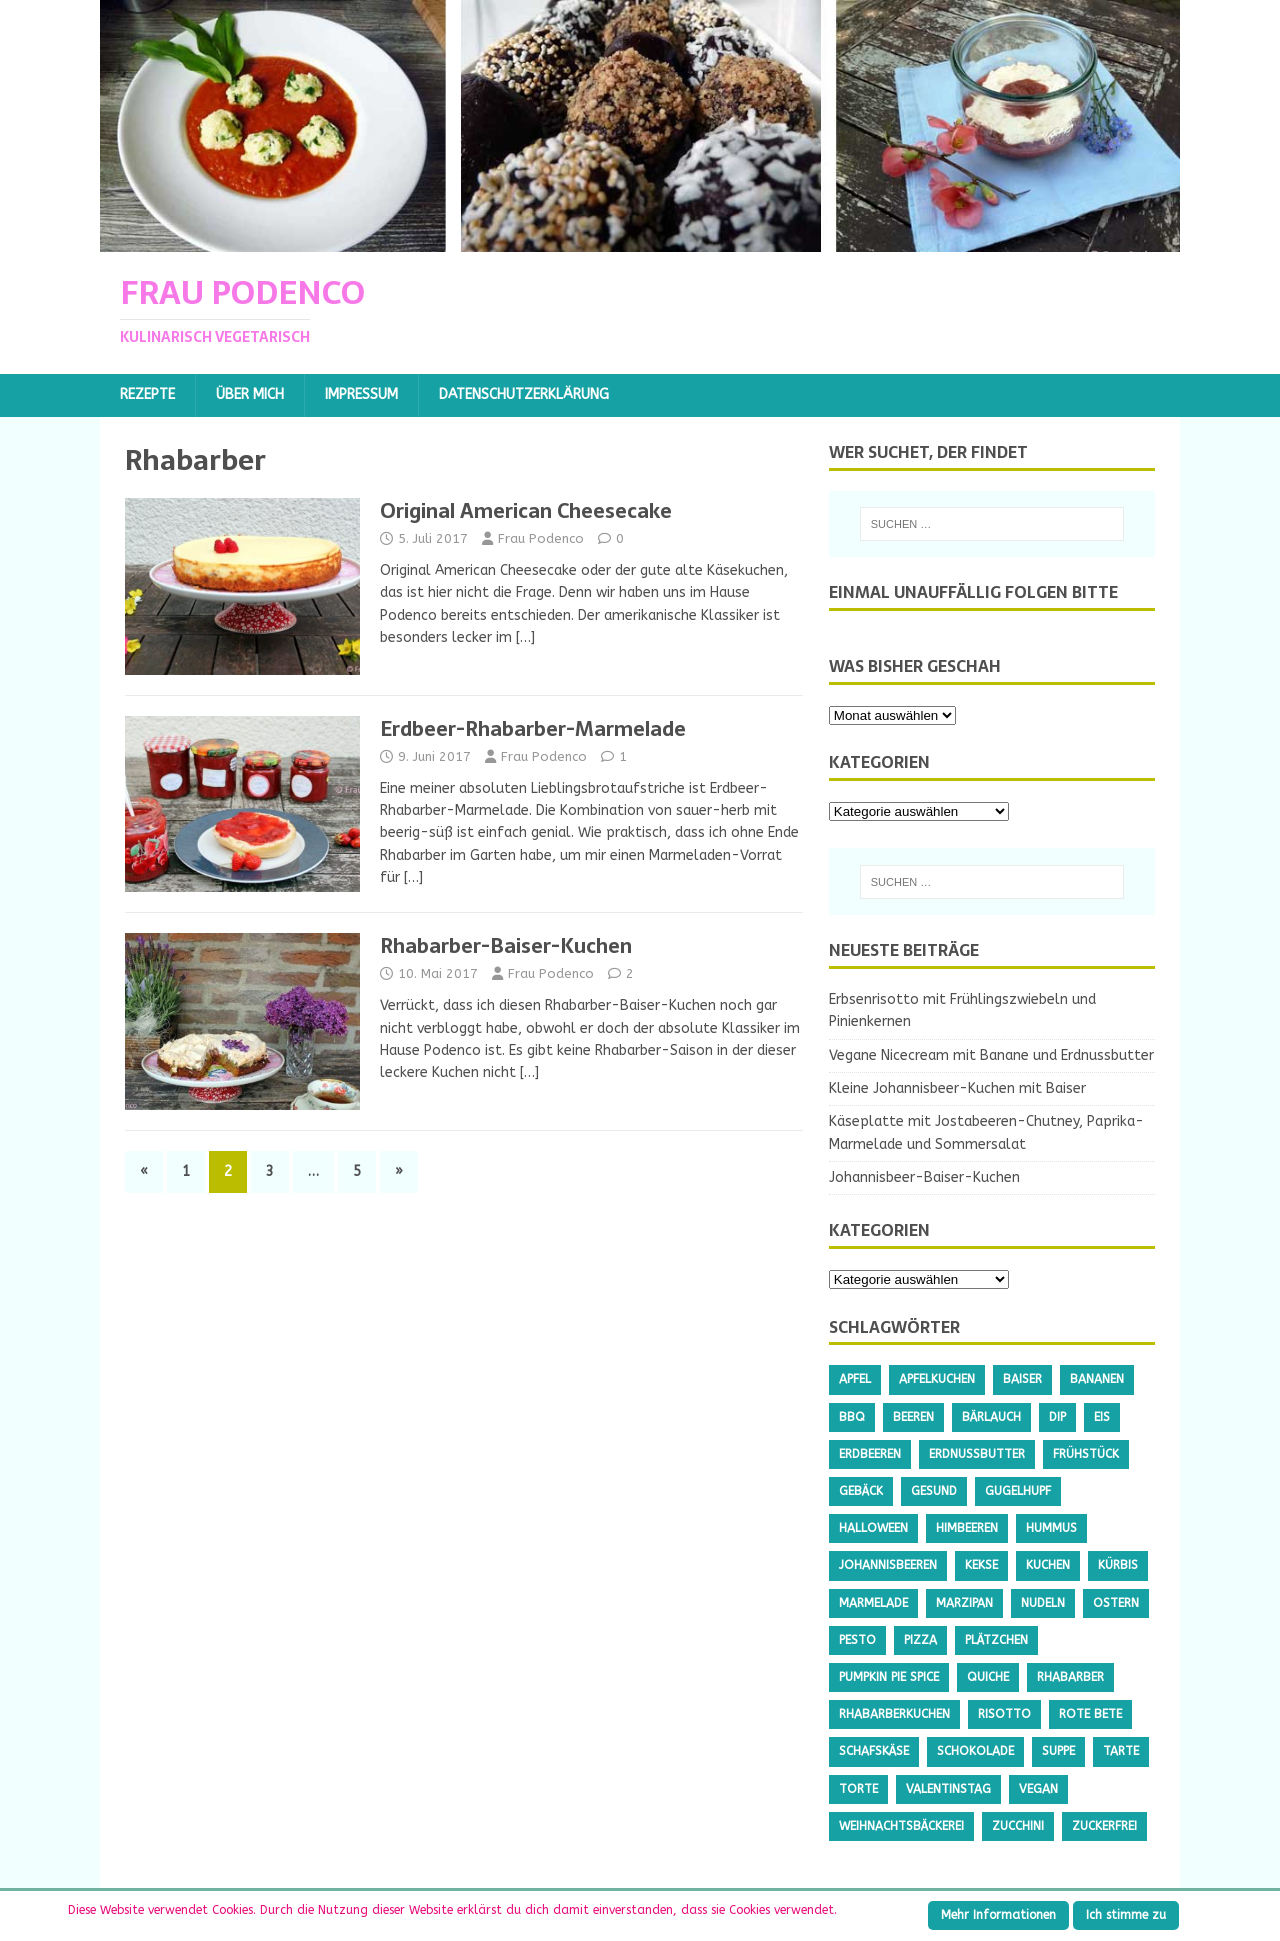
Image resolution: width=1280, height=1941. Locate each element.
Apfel (855, 1379)
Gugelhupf (1018, 1491)
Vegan (1038, 1789)
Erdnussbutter (977, 1454)
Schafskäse (874, 1751)
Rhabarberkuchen (894, 1714)
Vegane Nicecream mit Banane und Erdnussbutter (991, 1055)
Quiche (988, 1677)
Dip (1057, 1417)
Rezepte (147, 394)
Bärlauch (991, 1417)
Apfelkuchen (937, 1379)
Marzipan (964, 1603)
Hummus (1051, 1528)
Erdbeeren (870, 1454)
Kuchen (1048, 1565)
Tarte (1121, 1751)
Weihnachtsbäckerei (901, 1826)
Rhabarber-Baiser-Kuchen (506, 946)
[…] (525, 637)
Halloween (873, 1528)
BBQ (852, 1417)
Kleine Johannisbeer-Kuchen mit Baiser (957, 1088)
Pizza (920, 1640)
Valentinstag (948, 1789)
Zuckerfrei (1104, 1826)
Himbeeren (967, 1528)
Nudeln (1043, 1603)
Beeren (913, 1417)
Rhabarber (1070, 1677)
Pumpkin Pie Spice (889, 1677)
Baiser (1022, 1379)
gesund (934, 1491)
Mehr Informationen (998, 1915)
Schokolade (975, 1751)
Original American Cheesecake (526, 511)
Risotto (1004, 1714)
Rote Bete (1090, 1714)
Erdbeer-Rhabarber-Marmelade (533, 729)
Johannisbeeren (888, 1565)
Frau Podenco (541, 538)
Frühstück (1086, 1454)
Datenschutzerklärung (524, 394)
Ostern (1116, 1603)
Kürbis (1118, 1565)
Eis (1102, 1417)
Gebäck (861, 1491)
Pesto (857, 1640)
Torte (858, 1789)
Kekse (981, 1565)
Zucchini (1018, 1826)
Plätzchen (996, 1640)
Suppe (1058, 1751)
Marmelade (873, 1603)
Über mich (250, 394)
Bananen (1097, 1379)
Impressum (361, 394)
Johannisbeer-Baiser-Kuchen (924, 1177)
